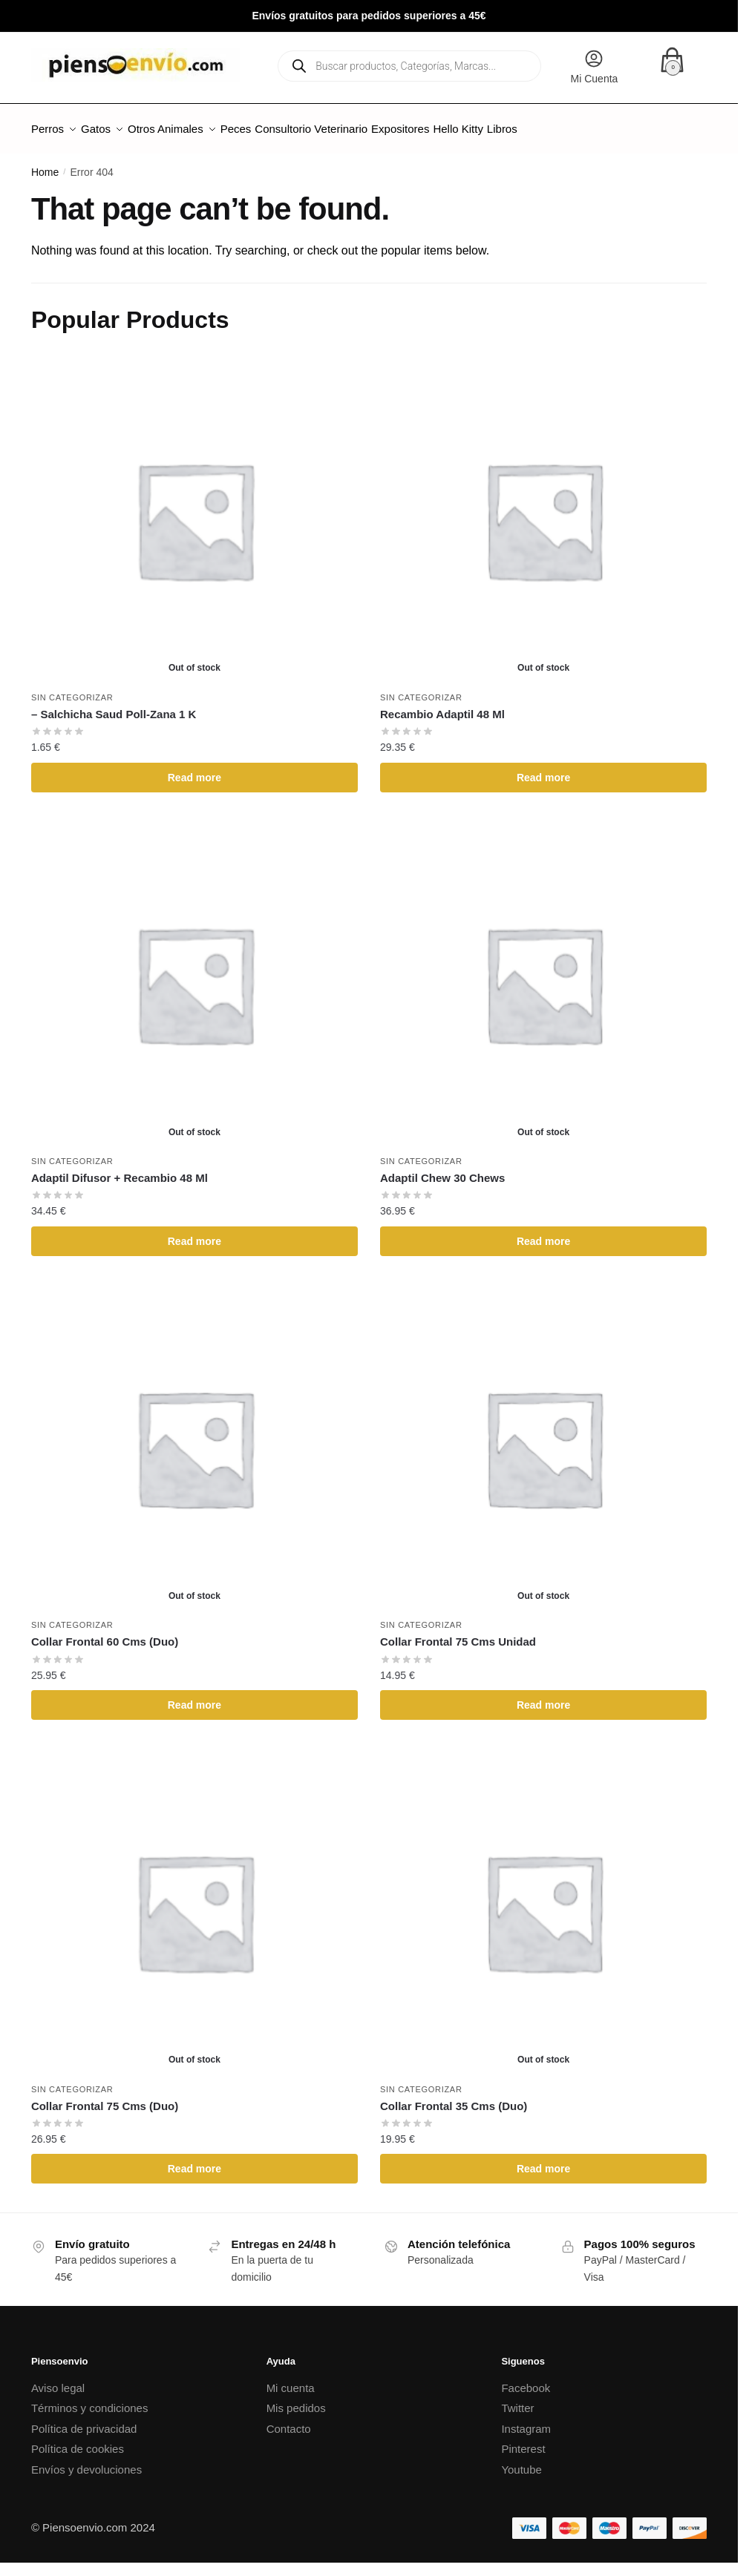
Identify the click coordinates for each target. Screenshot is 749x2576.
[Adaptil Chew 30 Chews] (543, 975)
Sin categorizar (72, 688)
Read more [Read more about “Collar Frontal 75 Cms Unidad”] (543, 1696)
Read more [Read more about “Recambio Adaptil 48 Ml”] (543, 769)
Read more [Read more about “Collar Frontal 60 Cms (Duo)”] (194, 1696)
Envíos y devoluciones (86, 2460)
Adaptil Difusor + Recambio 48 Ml (119, 1169)
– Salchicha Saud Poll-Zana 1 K (114, 705)
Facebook (525, 2379)
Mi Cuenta (594, 66)
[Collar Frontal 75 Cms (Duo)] (194, 1902)
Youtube (521, 2460)
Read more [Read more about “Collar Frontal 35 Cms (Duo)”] (543, 2160)
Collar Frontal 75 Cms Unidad (458, 1632)
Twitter (517, 2399)
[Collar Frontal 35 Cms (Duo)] (543, 1902)
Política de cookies (77, 2440)
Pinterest (523, 2440)
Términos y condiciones (89, 2399)
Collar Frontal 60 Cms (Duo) (104, 1632)
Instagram (526, 2420)
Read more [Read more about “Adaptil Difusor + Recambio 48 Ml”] (194, 1232)
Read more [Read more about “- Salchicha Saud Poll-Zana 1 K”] (194, 769)
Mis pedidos (296, 2399)
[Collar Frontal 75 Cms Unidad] (543, 1438)
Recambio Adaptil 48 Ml (442, 705)
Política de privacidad (84, 2420)
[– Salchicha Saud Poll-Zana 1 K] (194, 510)
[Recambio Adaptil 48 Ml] (543, 510)
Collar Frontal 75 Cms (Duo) (104, 2097)
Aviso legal (58, 2379)
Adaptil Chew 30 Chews (442, 1169)
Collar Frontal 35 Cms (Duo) (453, 2097)
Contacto (288, 2420)
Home (45, 163)
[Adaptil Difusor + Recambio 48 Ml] (194, 975)
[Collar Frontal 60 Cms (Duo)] (194, 1438)
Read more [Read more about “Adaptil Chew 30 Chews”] (543, 1232)
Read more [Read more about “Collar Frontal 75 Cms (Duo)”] (194, 2160)
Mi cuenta (290, 2379)
